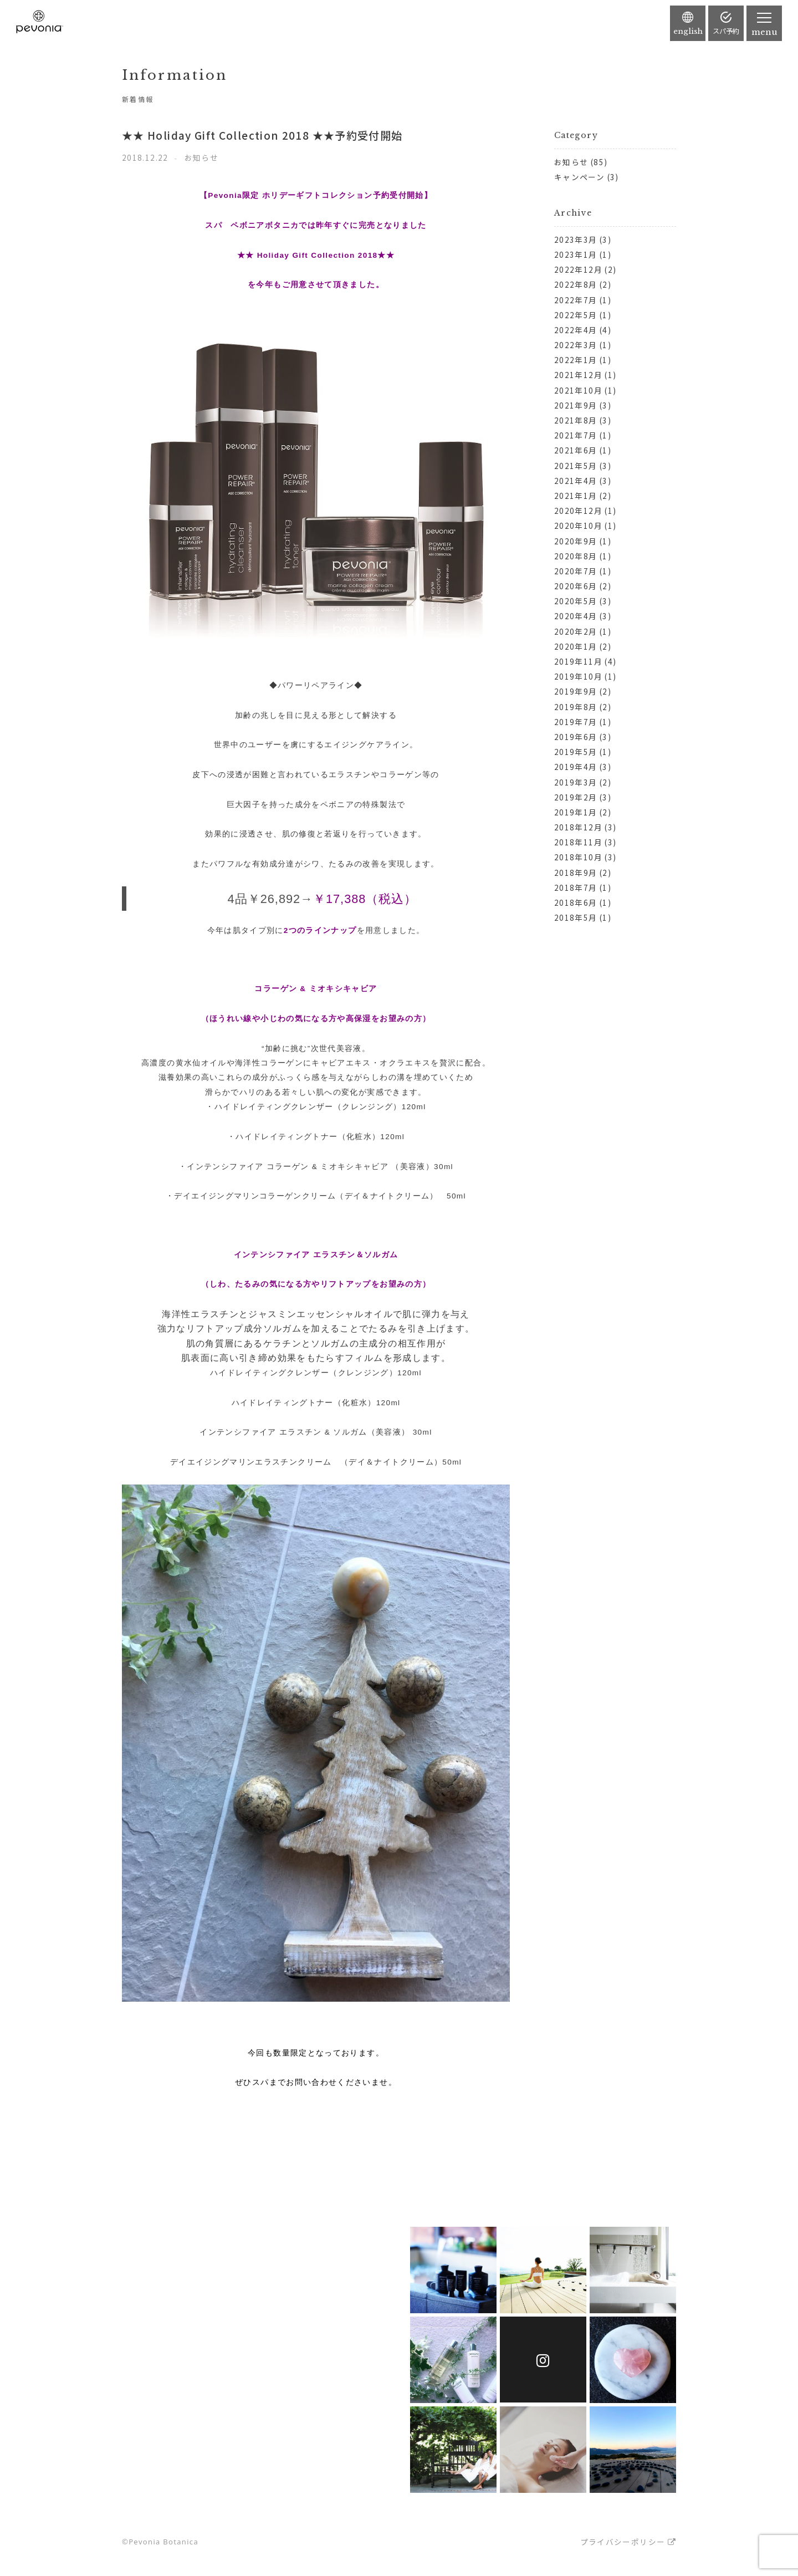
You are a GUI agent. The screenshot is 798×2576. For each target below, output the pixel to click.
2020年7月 (575, 571)
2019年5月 (575, 751)
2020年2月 (575, 631)
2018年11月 (578, 842)
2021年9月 (575, 405)
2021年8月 (575, 420)
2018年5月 (575, 917)
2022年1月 (575, 359)
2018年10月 (578, 857)
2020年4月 (575, 615)
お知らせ (571, 161)
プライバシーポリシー (623, 2541)
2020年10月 (578, 525)
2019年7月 (575, 721)
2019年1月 (575, 812)
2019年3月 (575, 782)
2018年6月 (575, 902)
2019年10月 (578, 676)
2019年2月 (575, 797)
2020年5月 (575, 600)
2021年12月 (578, 374)
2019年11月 (578, 661)
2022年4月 (575, 329)
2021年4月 (575, 480)
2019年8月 (575, 706)
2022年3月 (575, 344)
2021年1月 (575, 495)
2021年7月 (575, 435)
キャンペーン (579, 176)
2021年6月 (575, 450)
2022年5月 (575, 314)
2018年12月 (578, 827)
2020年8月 (575, 556)
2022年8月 (575, 284)
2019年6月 (575, 736)
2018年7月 (575, 887)
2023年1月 (575, 254)
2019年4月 (575, 766)
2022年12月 (578, 269)
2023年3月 (575, 239)
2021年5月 (575, 465)
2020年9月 (575, 541)
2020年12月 (578, 510)
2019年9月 (575, 691)
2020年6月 (575, 585)
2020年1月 (575, 646)
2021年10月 (578, 390)
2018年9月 (575, 872)
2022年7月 (575, 299)
